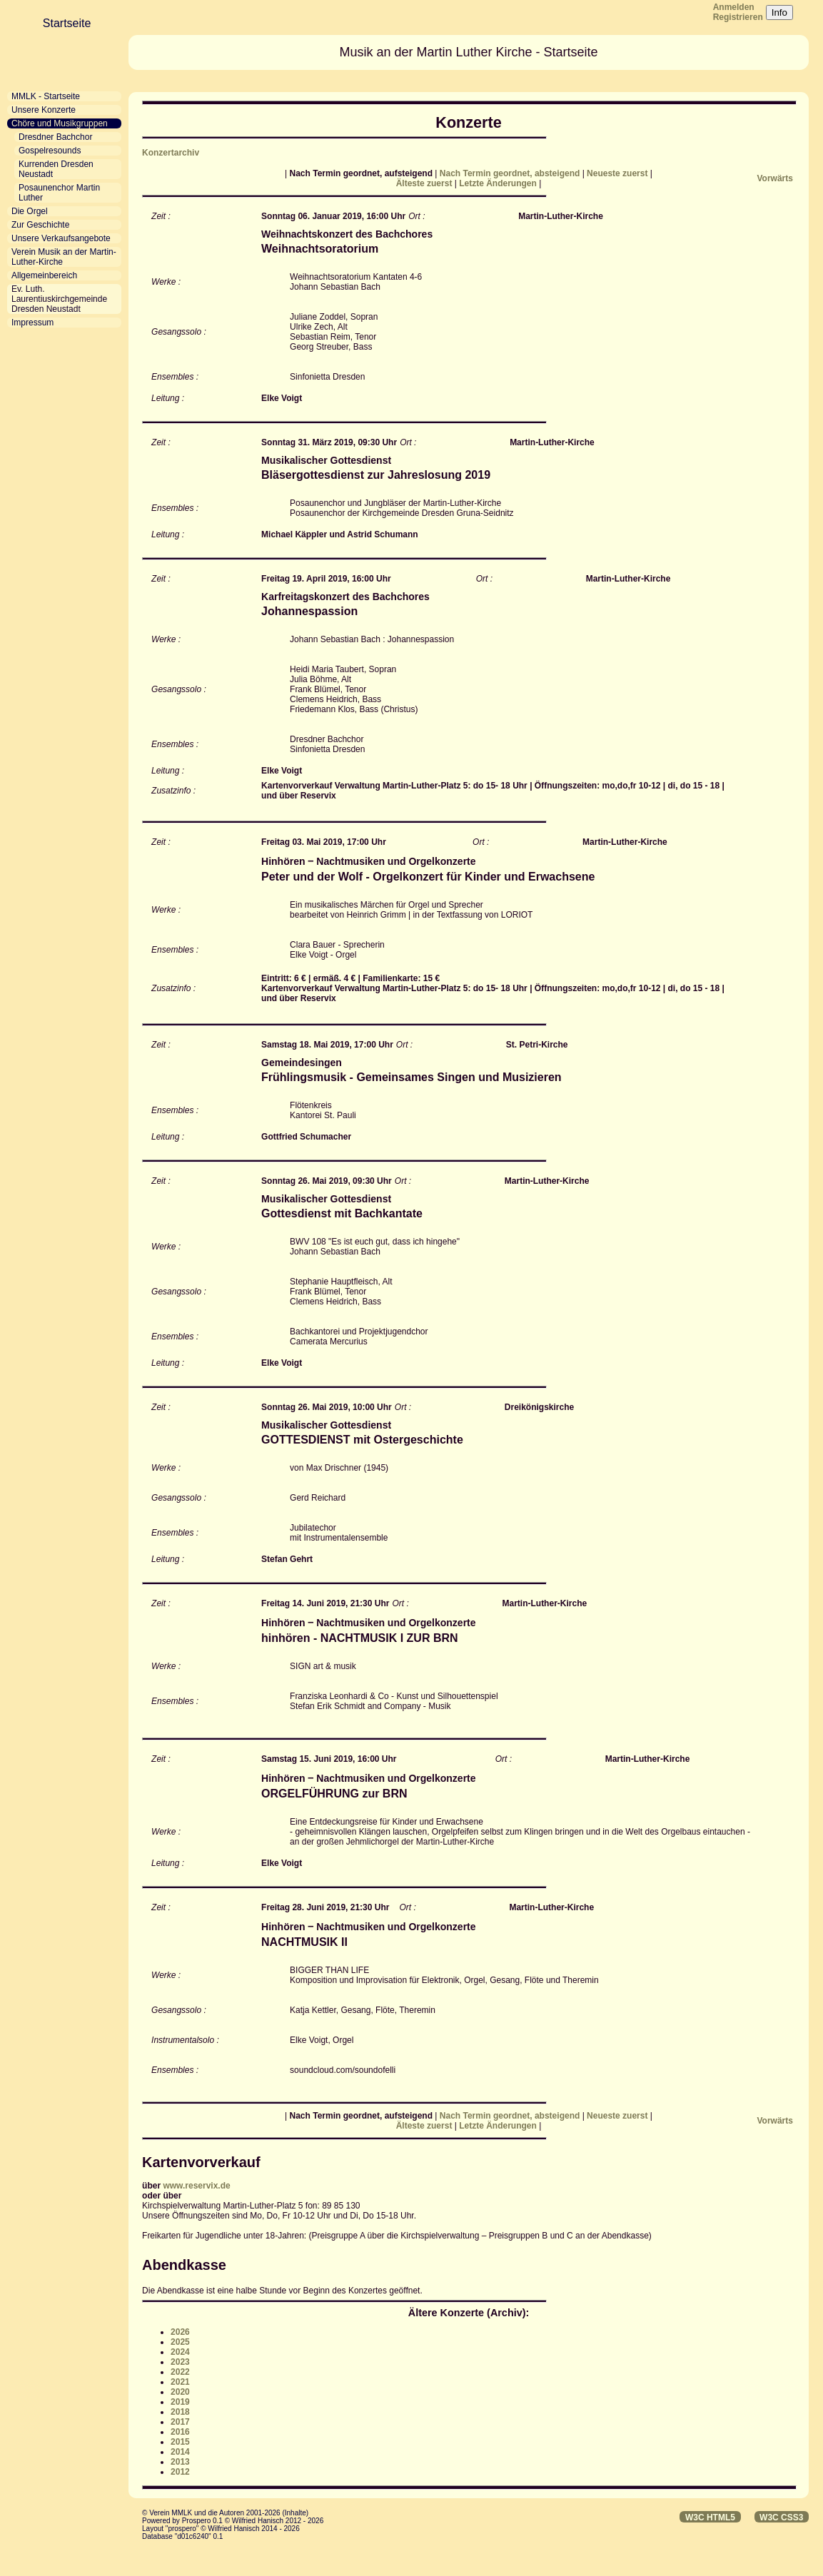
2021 (180, 2382)
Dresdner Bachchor (55, 137)
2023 (180, 2362)
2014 (180, 2452)
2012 (180, 2472)
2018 (180, 2412)
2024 (180, 2352)
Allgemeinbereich (44, 275)
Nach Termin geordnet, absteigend (511, 173)
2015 (180, 2442)
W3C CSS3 (781, 2517)
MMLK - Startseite (45, 96)
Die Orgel (29, 211)
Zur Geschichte (40, 225)
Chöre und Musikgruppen (59, 123)
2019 (180, 2402)
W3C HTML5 (710, 2517)
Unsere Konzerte (43, 110)
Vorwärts (774, 178)
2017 (180, 2422)
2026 (180, 2332)
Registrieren (738, 17)
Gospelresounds (50, 151)
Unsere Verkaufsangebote (61, 238)
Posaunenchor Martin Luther (59, 193)
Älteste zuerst (425, 183)
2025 (180, 2342)
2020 (180, 2392)
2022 (180, 2372)
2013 (180, 2462)
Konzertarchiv (170, 153)
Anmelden (733, 7)
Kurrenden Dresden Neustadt (56, 169)
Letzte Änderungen (499, 183)
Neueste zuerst (618, 173)
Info (779, 12)
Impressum (32, 323)
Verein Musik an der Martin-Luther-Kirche (63, 257)
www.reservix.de (196, 2186)
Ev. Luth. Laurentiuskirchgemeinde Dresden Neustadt (59, 299)
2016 (180, 2432)
